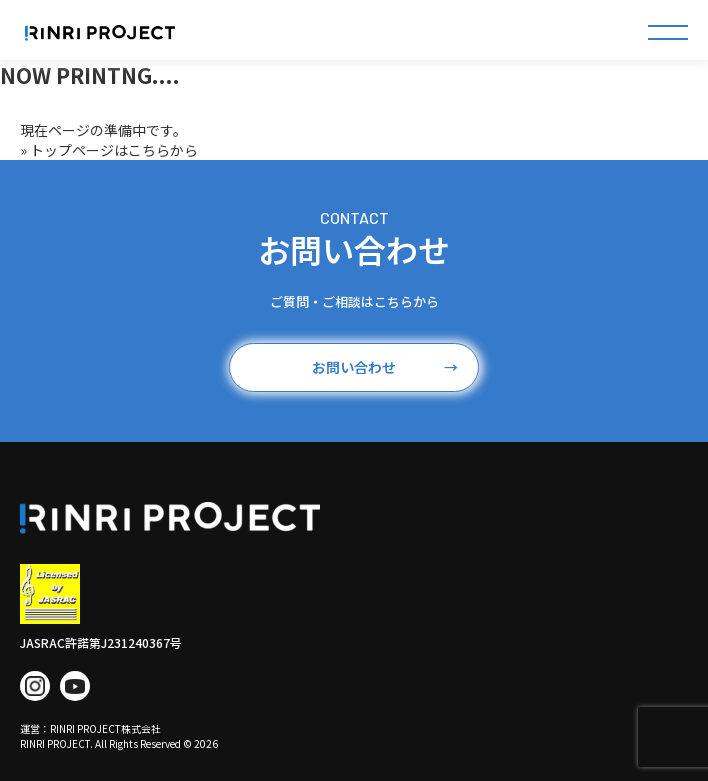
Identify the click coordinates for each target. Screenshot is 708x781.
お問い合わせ (385, 367)
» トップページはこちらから (109, 150)
